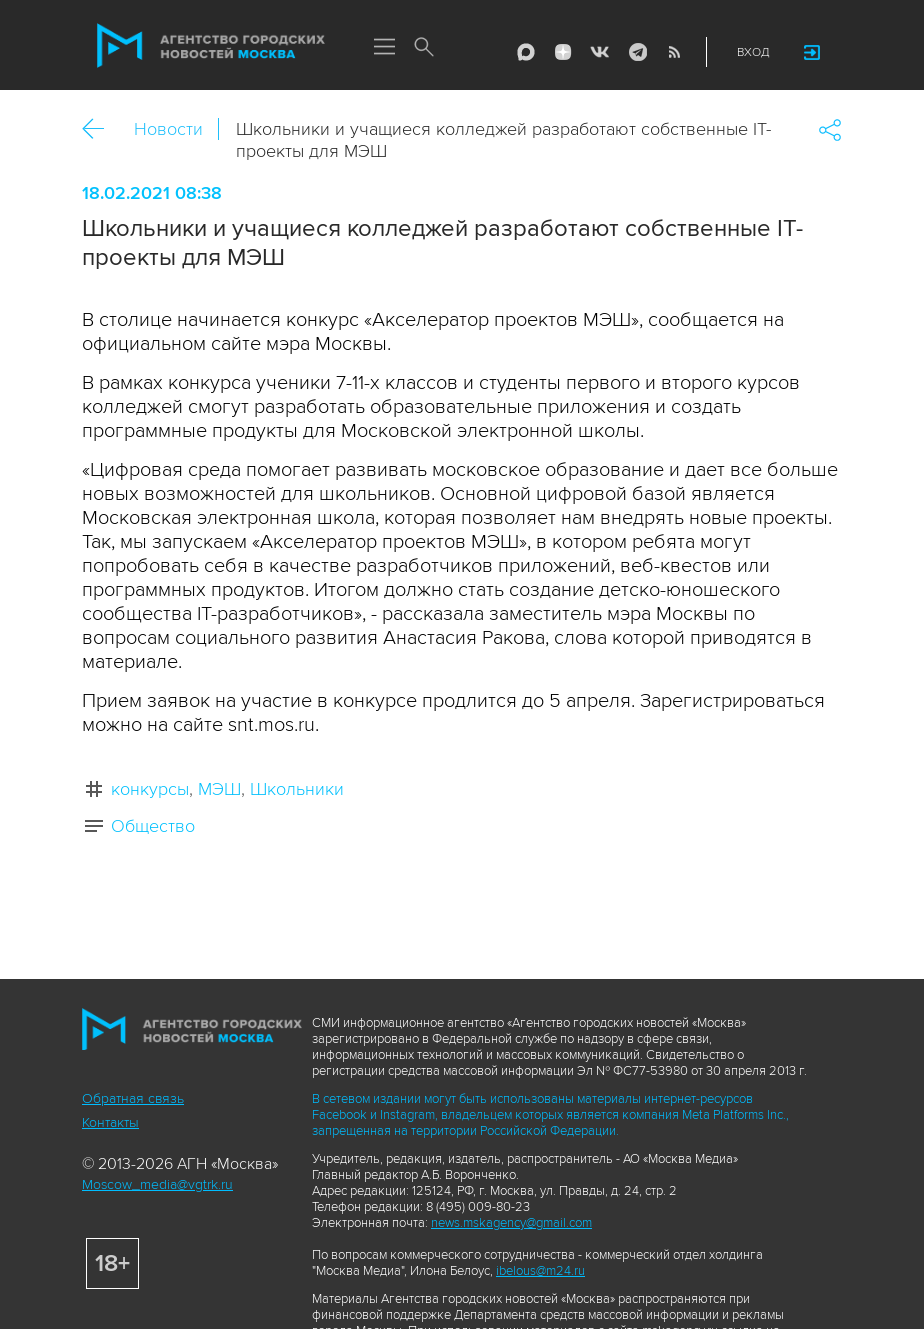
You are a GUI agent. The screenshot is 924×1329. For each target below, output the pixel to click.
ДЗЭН (563, 52)
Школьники (297, 789)
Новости (168, 129)
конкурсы (150, 789)
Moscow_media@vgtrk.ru (157, 1184)
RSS (674, 52)
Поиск (424, 48)
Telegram (637, 52)
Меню (384, 48)
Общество (153, 826)
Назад (100, 129)
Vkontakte (600, 52)
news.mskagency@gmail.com (511, 1223)
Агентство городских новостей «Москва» (211, 46)
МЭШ (219, 789)
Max (526, 52)
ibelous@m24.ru (540, 1271)
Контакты (110, 1122)
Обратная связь (133, 1098)
